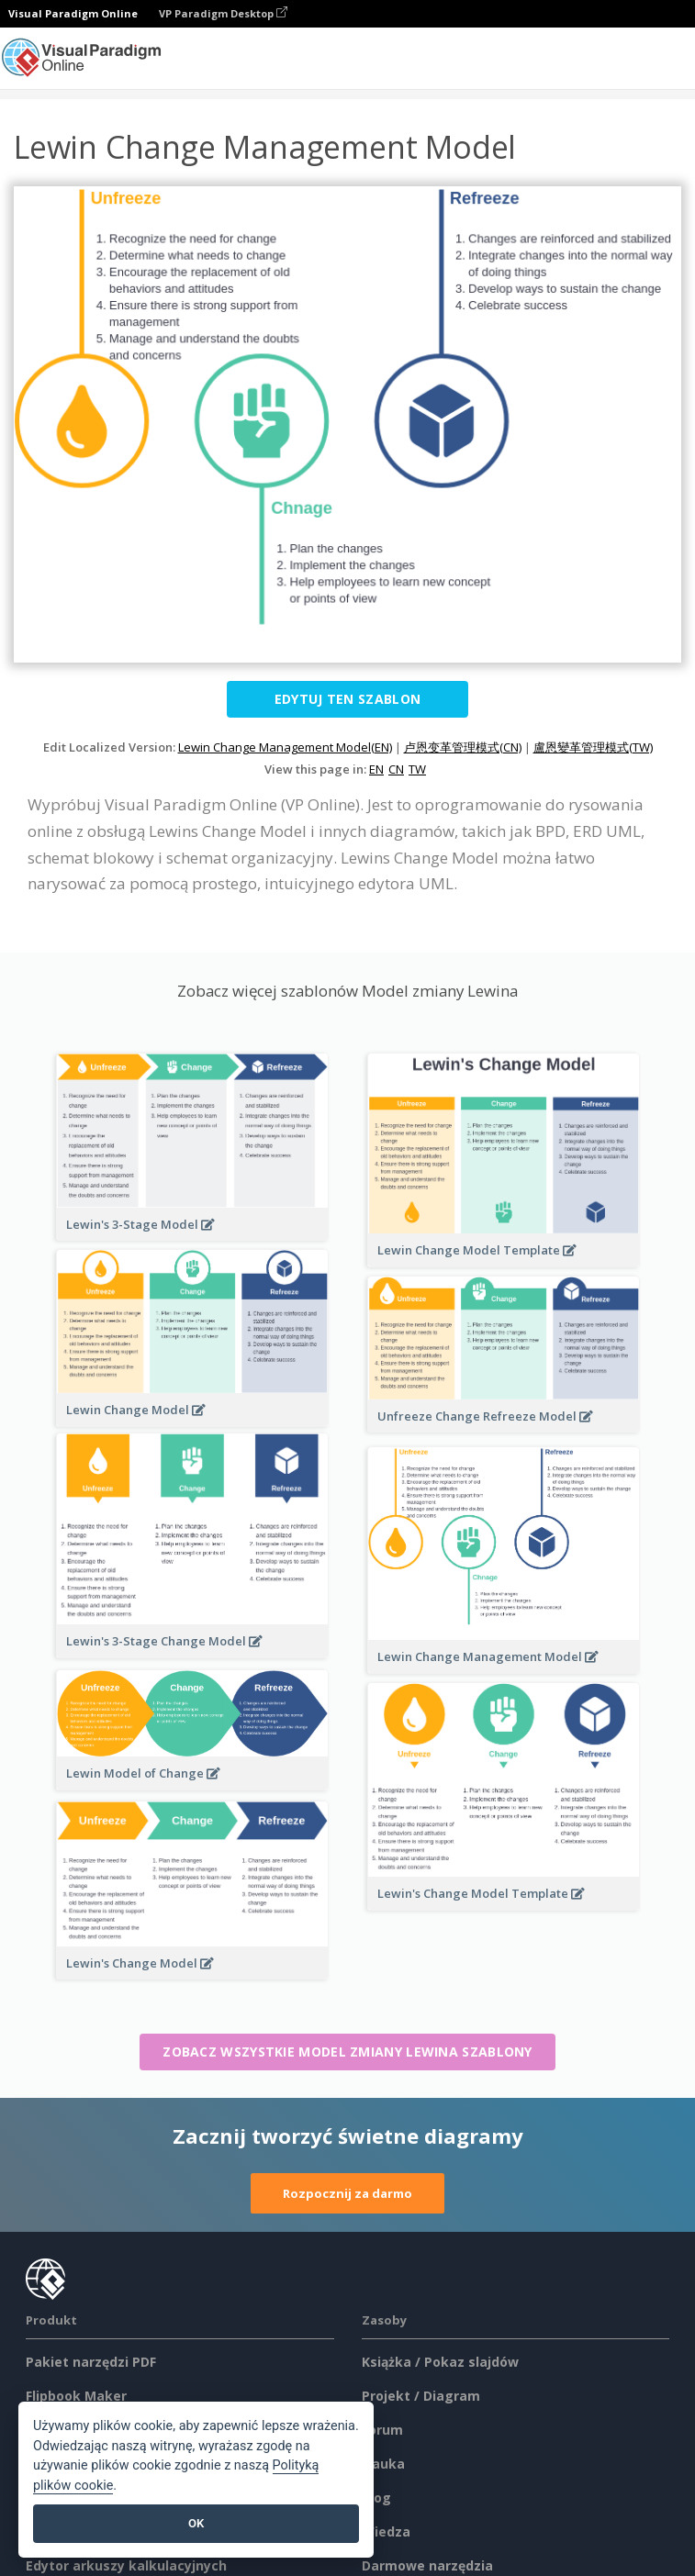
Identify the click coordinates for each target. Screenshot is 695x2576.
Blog (376, 2497)
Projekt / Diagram (421, 2395)
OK (196, 2523)
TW (417, 769)
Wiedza (386, 2531)
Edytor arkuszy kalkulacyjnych (126, 2565)
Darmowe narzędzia (427, 2565)
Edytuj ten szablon (347, 699)
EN (376, 769)
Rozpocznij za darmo (347, 2193)
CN (396, 769)
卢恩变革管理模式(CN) (462, 747)
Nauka (383, 2463)
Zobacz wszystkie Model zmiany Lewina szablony (347, 2051)
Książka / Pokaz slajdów (440, 2361)
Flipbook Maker (76, 2395)
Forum (382, 2429)
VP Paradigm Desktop (223, 13)
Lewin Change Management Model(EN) (285, 747)
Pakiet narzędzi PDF (91, 2361)
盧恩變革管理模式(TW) (593, 747)
